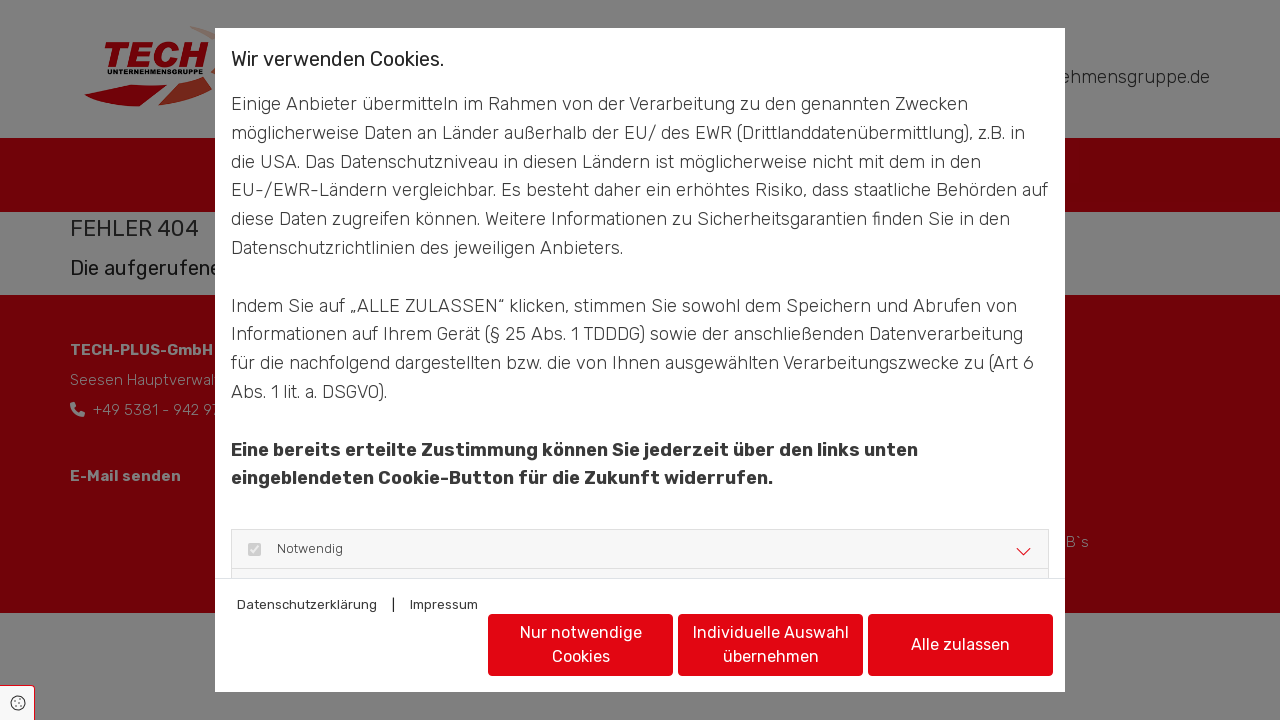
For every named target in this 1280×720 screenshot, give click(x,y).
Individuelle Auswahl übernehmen (771, 644)
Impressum (444, 604)
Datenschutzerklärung (307, 604)
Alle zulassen (960, 644)
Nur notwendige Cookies (581, 644)
